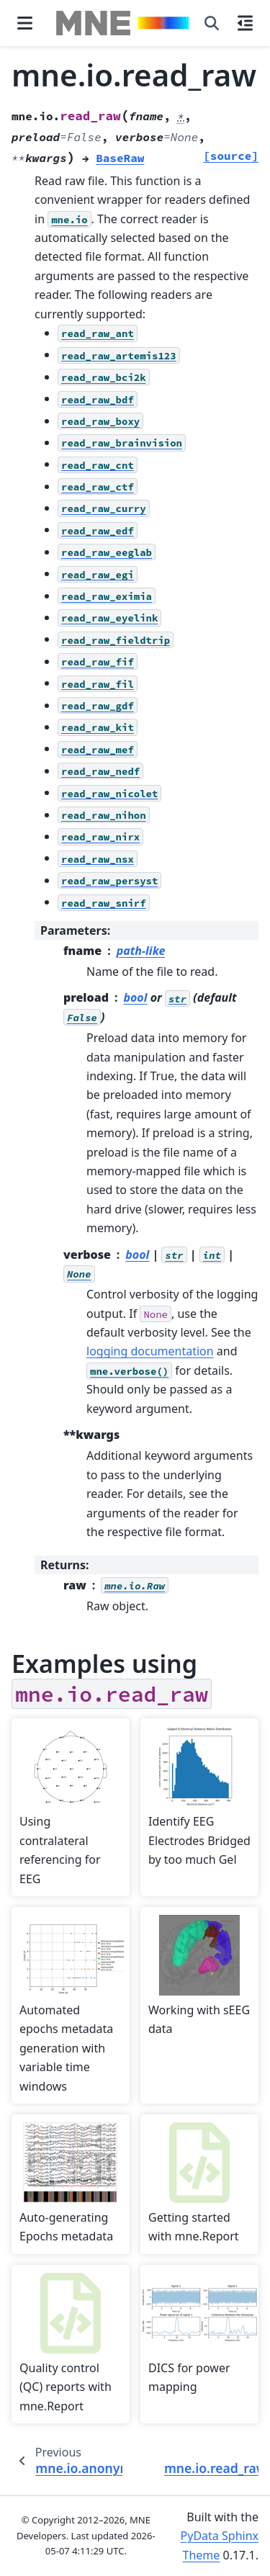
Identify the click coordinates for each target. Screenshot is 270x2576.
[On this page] (245, 23)
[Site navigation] (25, 23)
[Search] (211, 23)
